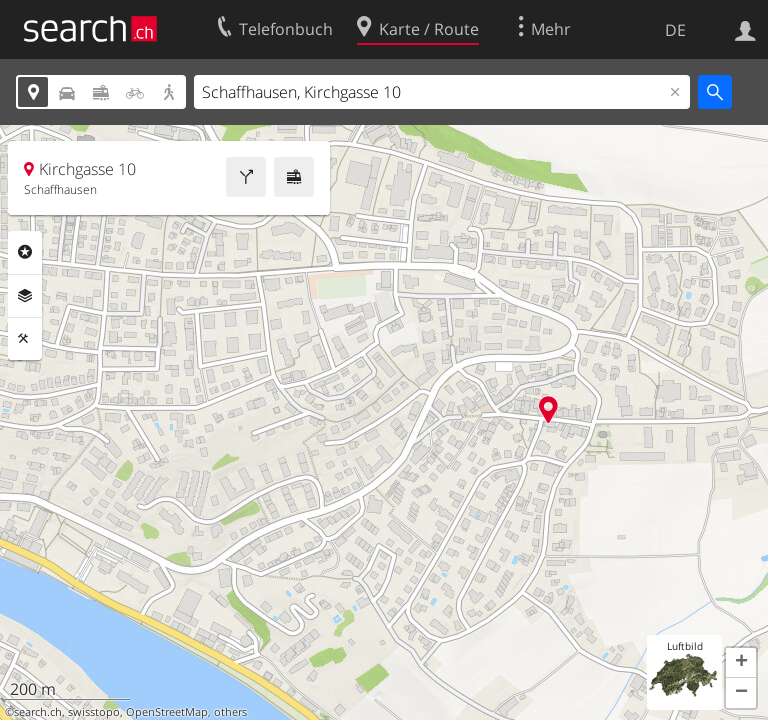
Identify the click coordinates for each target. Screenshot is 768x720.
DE (675, 30)
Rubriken (25, 252)
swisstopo (94, 712)
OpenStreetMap (167, 712)
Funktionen (25, 339)
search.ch (38, 712)
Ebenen (25, 296)
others (230, 712)
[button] (741, 663)
